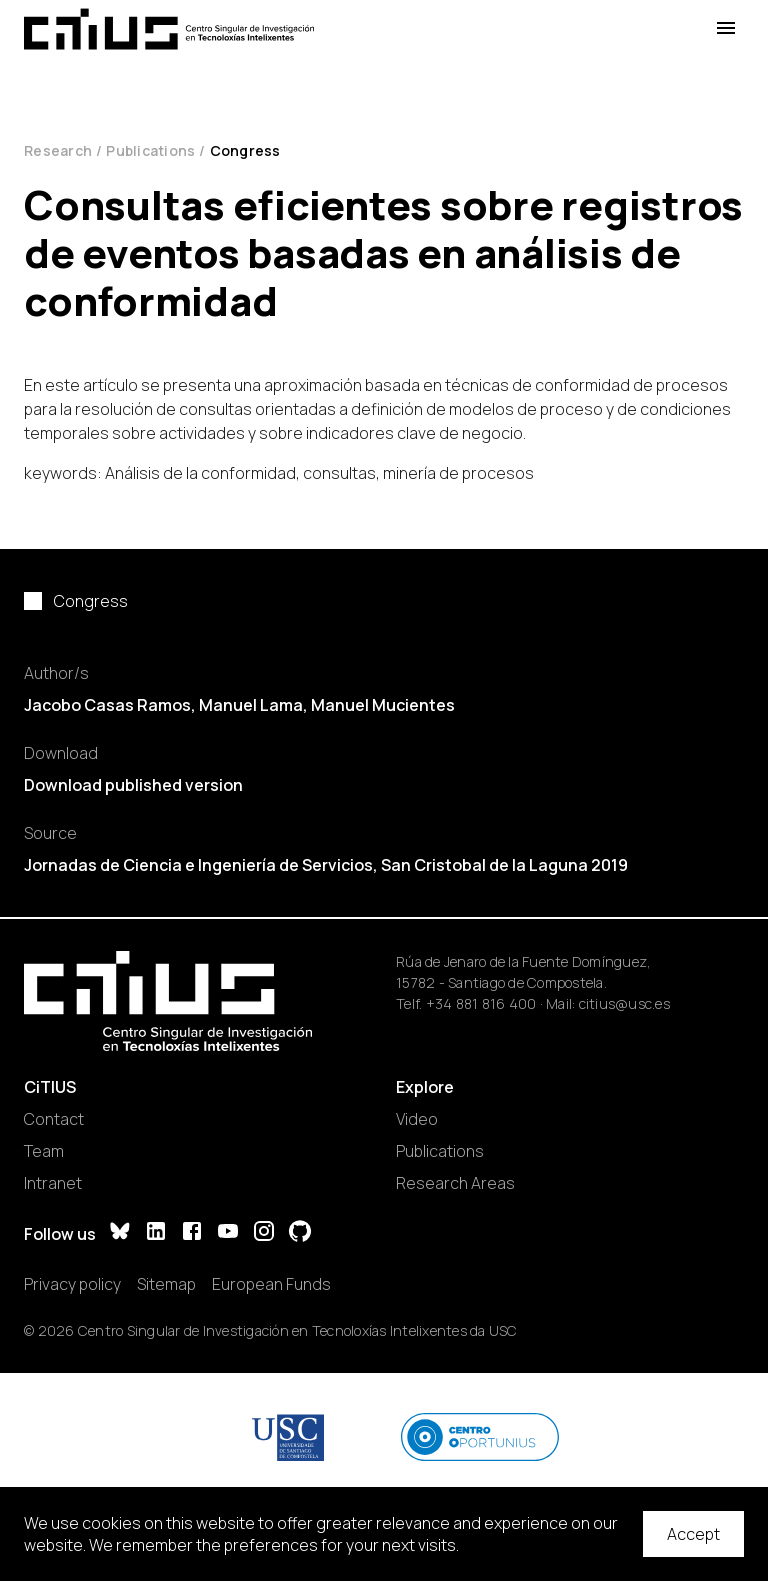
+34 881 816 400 (481, 1003)
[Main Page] (169, 29)
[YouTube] (228, 1233)
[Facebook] (192, 1233)
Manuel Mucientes (383, 705)
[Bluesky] (120, 1233)
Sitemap (166, 1284)
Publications (150, 150)
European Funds (271, 1284)
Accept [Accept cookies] (693, 1534)
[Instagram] (264, 1233)
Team (44, 1151)
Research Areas (455, 1183)
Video (417, 1119)
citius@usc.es (624, 1003)
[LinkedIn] (156, 1233)
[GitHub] (300, 1233)
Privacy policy (72, 1284)
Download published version (133, 785)
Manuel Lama (251, 705)
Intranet (53, 1183)
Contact (54, 1119)
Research (58, 150)
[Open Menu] (726, 28)
